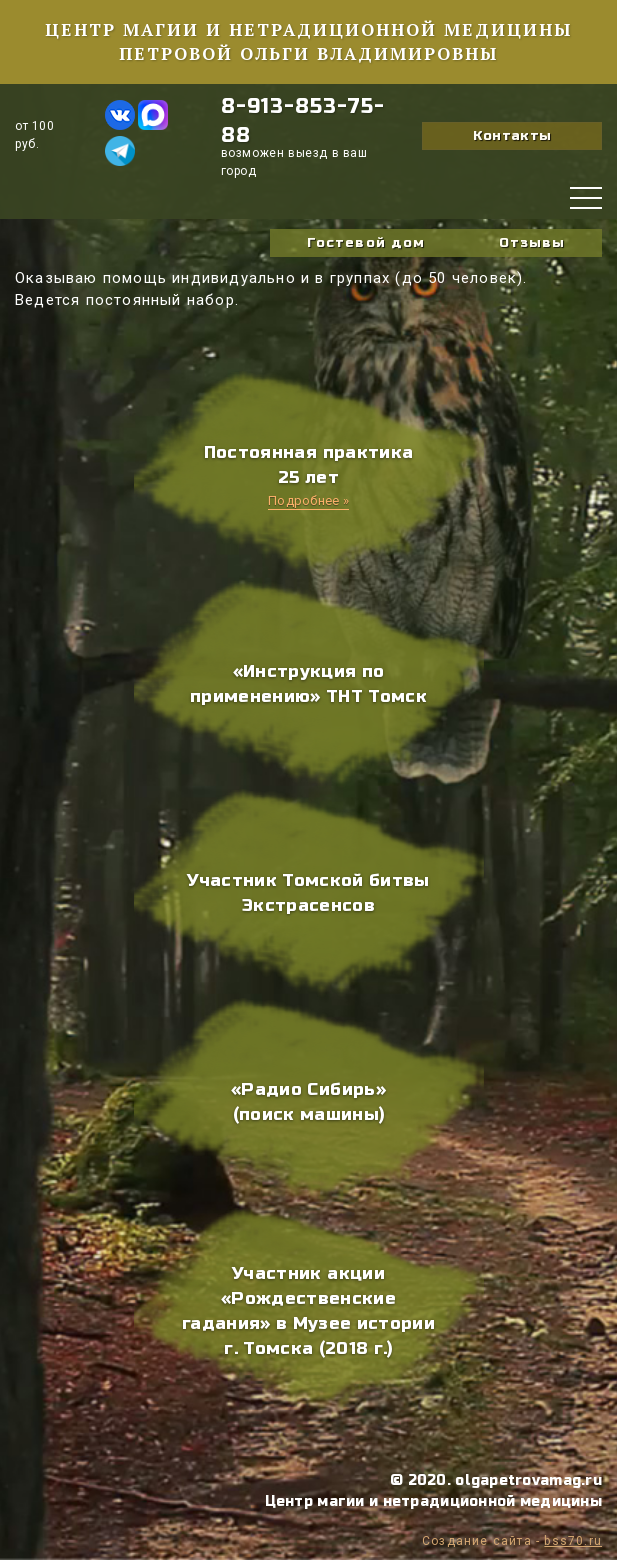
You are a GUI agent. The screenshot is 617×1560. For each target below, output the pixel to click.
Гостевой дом (365, 243)
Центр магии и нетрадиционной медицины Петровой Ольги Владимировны (308, 41)
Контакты (512, 136)
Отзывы (532, 243)
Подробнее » (308, 500)
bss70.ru (573, 1541)
